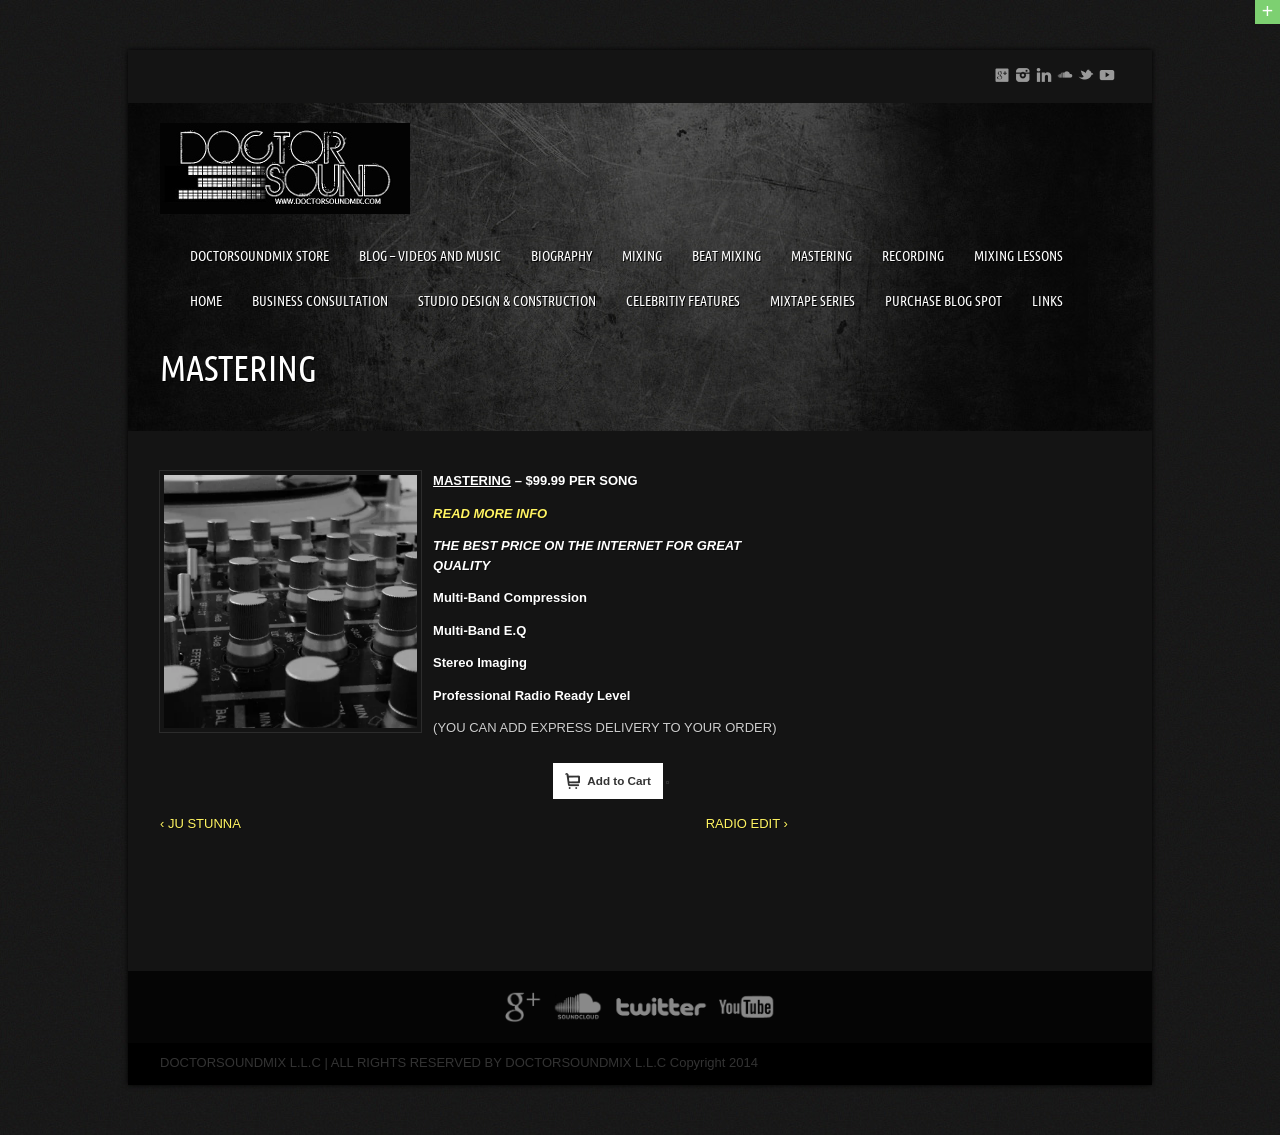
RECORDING (913, 256)
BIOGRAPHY (561, 256)
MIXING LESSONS (1018, 256)
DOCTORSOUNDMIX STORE (259, 256)
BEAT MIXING (726, 256)
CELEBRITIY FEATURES (683, 301)
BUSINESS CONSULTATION (320, 301)
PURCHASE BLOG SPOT (943, 301)
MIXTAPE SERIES (812, 301)
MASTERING (821, 256)
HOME (206, 301)
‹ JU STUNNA (200, 823)
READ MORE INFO (490, 513)
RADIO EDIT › (747, 823)
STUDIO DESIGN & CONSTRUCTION (507, 301)
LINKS (1047, 301)
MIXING (642, 256)
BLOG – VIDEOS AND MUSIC (430, 256)
